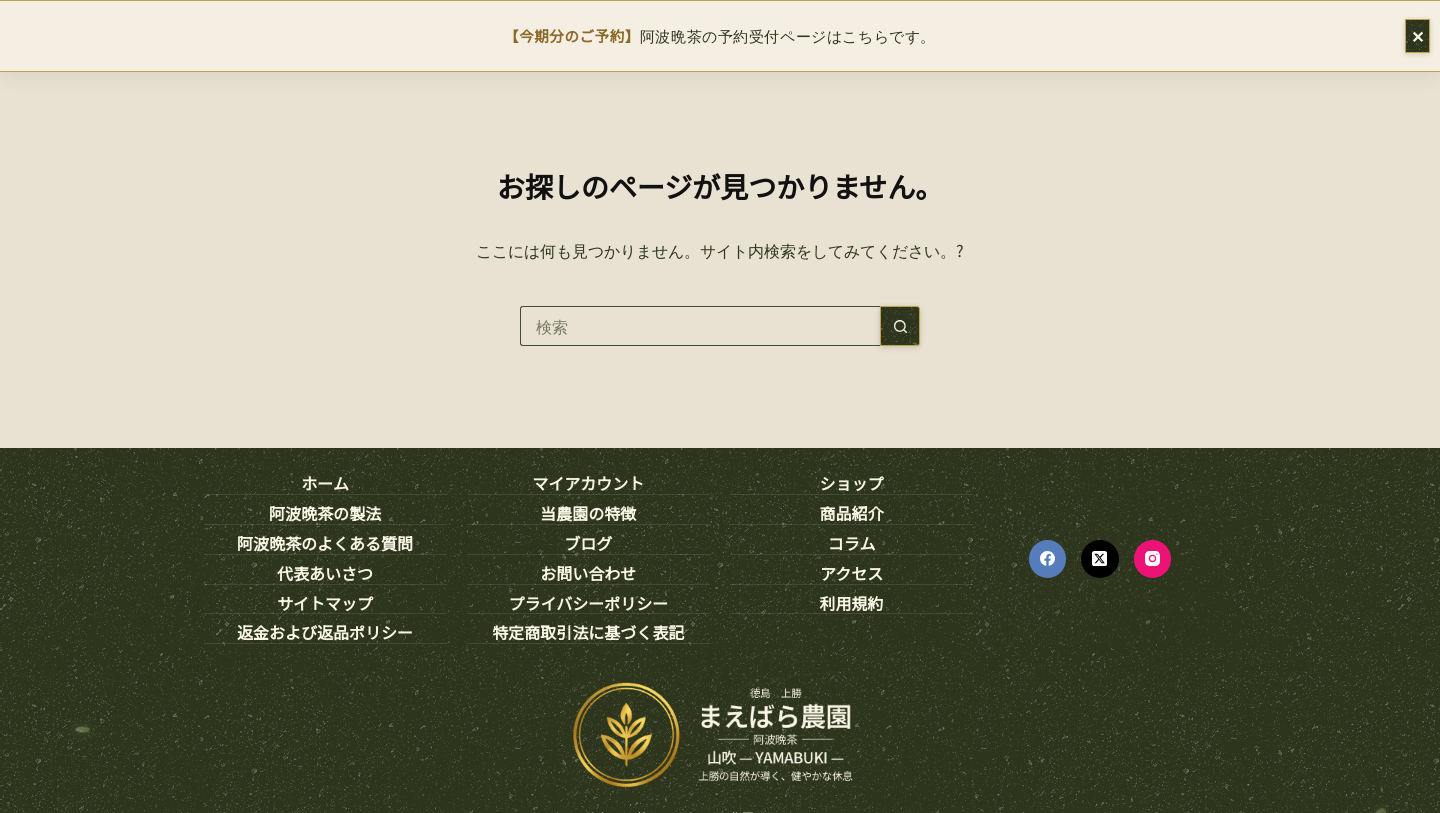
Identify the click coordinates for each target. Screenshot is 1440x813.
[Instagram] (1153, 559)
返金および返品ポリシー (325, 633)
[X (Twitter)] (1100, 559)
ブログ (588, 544)
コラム (852, 544)
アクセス (851, 574)
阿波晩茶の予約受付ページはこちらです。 (720, 35)
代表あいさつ (325, 574)
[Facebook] (1048, 559)
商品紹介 (852, 514)
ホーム (325, 484)
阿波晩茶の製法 (325, 514)
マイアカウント (588, 484)
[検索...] (700, 326)
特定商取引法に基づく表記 (588, 633)
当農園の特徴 (588, 514)
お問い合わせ (588, 574)
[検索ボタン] (900, 326)
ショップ (852, 484)
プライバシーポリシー (589, 604)
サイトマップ (325, 604)
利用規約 (852, 604)
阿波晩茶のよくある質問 (325, 544)
